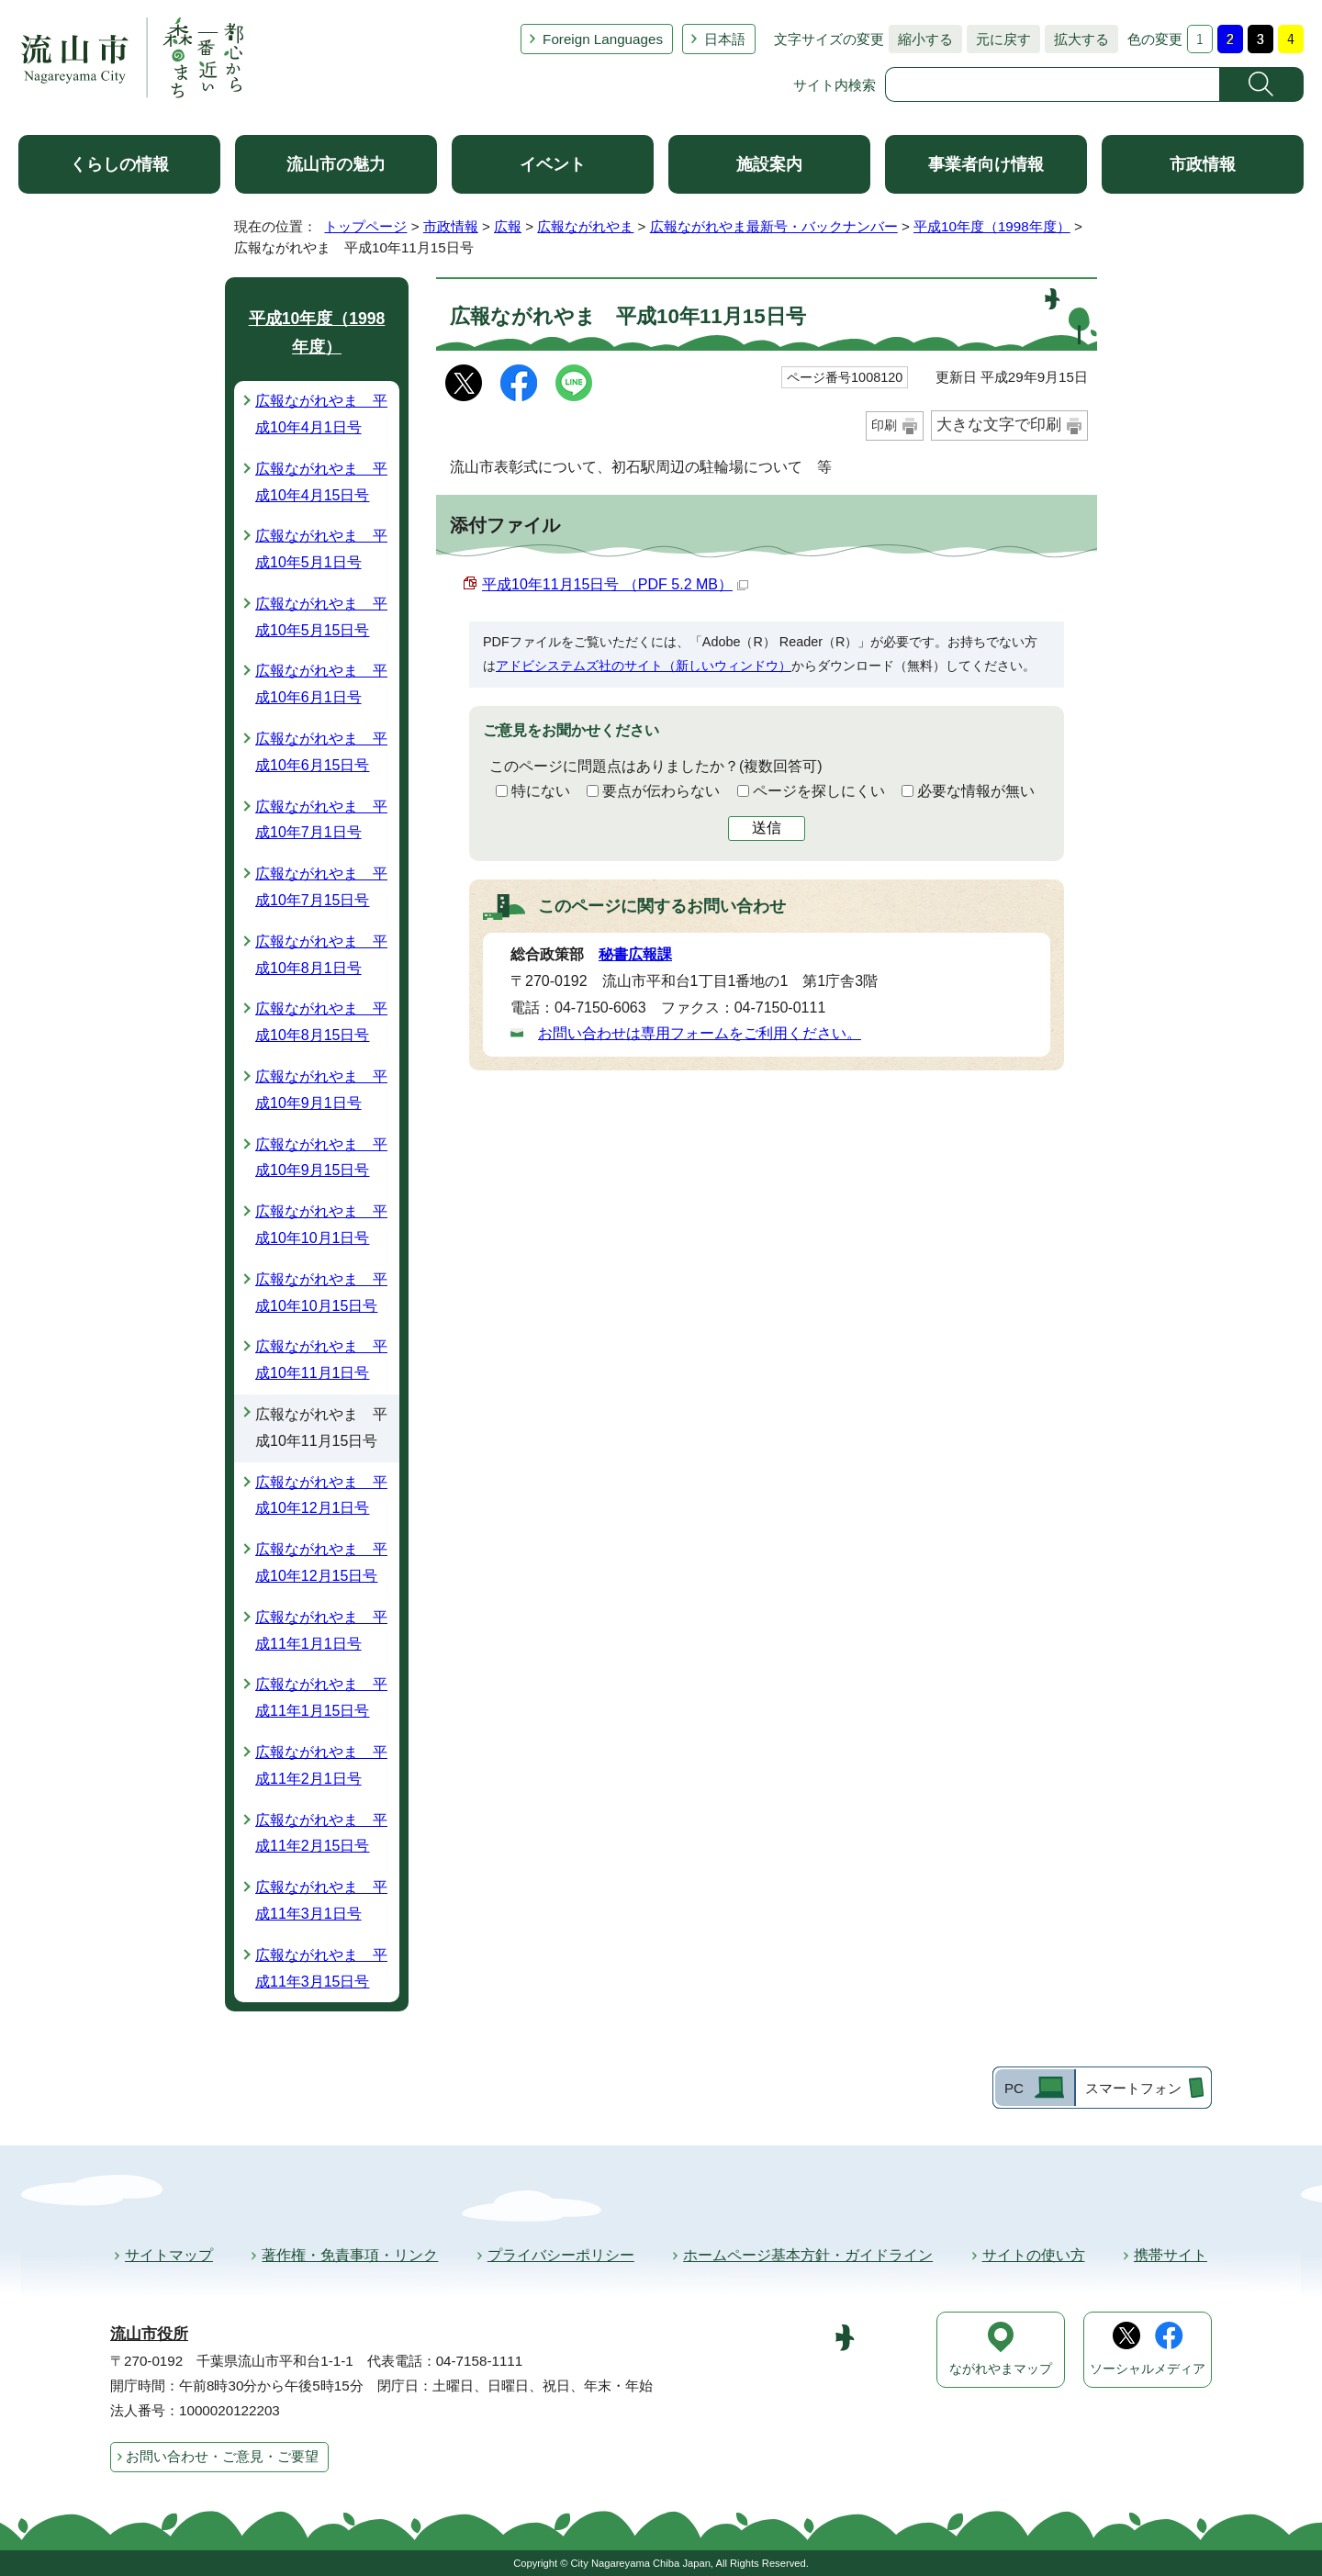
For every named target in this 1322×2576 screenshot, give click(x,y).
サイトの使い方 (1033, 2255)
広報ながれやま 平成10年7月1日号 (321, 820)
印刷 (884, 425)
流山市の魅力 (336, 164)
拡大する (1077, 39)
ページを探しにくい (819, 791)
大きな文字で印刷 (998, 424)
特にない (540, 791)
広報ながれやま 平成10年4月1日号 (321, 414)
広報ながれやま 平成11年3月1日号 (321, 1900)
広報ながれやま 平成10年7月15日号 (321, 887)
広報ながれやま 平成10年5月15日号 (321, 617)
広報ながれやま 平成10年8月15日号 (321, 1022)
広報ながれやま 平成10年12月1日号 (321, 1495)
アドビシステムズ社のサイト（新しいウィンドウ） (643, 665)
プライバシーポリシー (560, 2255)
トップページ (365, 226)
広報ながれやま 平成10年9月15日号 (321, 1158)
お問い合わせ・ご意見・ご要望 (222, 2456)
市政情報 (1203, 164)
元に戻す (999, 39)
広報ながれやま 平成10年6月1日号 (321, 684)
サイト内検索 (834, 85)
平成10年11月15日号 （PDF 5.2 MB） (615, 584)
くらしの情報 (119, 164)
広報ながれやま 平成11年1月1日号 (321, 1630)
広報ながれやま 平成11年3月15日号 (321, 1968)
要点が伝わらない (661, 791)
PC (1014, 2088)
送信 (766, 827)
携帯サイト (1170, 2255)
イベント (553, 164)
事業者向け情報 (986, 164)
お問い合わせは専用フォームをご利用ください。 (699, 1033)
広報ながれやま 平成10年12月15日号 (321, 1562)
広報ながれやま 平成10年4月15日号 (321, 482)
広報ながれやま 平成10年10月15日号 (321, 1292)
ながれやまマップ (1000, 2369)
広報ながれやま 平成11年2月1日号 (321, 1765)
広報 (507, 226)
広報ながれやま (585, 226)
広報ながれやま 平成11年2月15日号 (321, 1833)
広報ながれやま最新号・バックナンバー (774, 226)
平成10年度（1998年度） (991, 226)
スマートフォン (1133, 2088)
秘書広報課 (635, 954)
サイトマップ (169, 2255)
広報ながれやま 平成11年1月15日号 (321, 1697)
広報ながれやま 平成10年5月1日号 (321, 549)
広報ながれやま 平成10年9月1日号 (321, 1090)
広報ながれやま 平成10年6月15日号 (321, 752)
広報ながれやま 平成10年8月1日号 (321, 955)
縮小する (921, 39)
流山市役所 (149, 2334)
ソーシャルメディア (1147, 2369)
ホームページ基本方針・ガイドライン (808, 2255)
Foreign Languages (603, 39)
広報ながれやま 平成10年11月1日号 (321, 1359)
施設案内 (769, 164)
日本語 (724, 39)
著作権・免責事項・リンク (350, 2255)
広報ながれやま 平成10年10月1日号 (321, 1225)
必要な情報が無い (976, 791)
